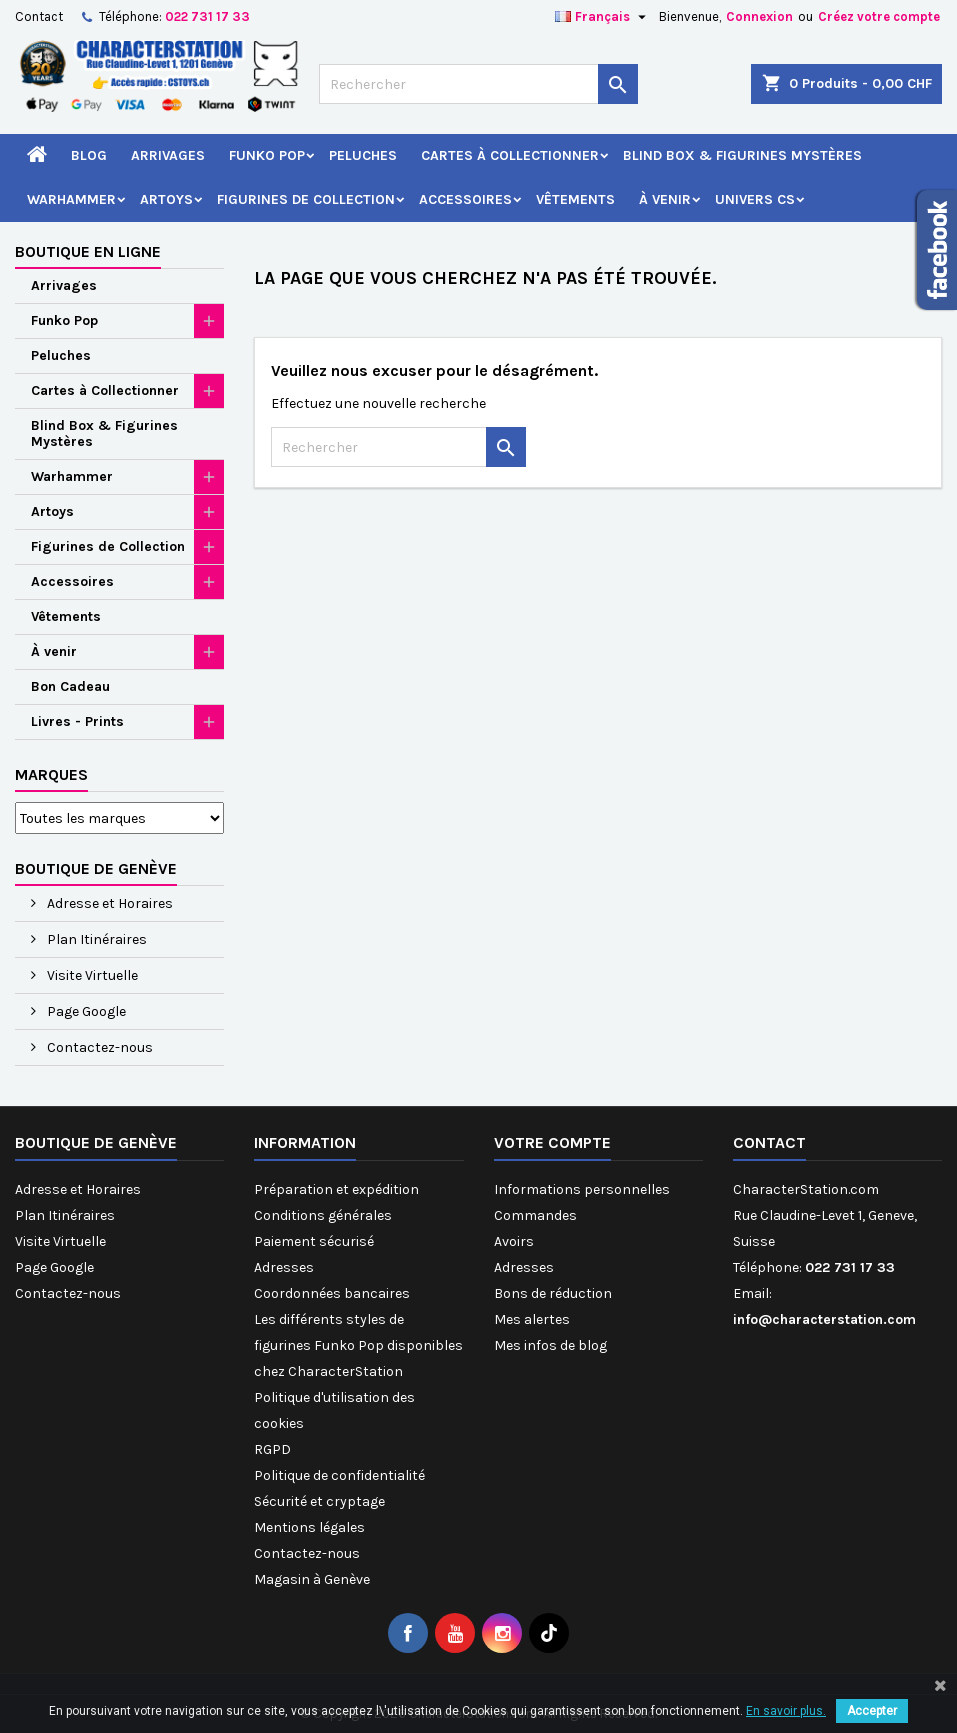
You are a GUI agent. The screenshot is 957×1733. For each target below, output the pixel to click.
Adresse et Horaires (108, 903)
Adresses (284, 1267)
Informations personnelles (582, 1189)
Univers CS (755, 199)
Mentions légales (309, 1527)
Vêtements (575, 199)
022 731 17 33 (207, 16)
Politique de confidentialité (339, 1475)
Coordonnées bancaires (332, 1293)
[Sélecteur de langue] (603, 17)
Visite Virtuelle (91, 975)
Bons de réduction (553, 1293)
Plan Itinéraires (95, 939)
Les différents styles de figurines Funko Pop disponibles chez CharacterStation (358, 1345)
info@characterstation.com (824, 1319)
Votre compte (552, 1142)
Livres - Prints (77, 721)
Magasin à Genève (312, 1579)
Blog (89, 155)
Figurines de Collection (306, 199)
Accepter (872, 1711)
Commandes (535, 1215)
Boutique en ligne (88, 251)
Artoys (166, 199)
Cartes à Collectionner (510, 155)
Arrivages (168, 155)
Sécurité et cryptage (319, 1501)
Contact (39, 16)
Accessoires (465, 199)
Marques (51, 774)
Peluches (363, 155)
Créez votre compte (879, 16)
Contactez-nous (98, 1047)
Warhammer (71, 199)
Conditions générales (323, 1215)
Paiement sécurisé (314, 1241)
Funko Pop (267, 155)
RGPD (272, 1449)
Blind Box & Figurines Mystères (742, 155)
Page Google (85, 1011)
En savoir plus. (786, 1711)
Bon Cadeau (70, 686)
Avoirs (514, 1241)
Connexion (759, 16)
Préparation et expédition (336, 1189)
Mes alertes (532, 1319)
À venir (665, 199)
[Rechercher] (478, 84)
